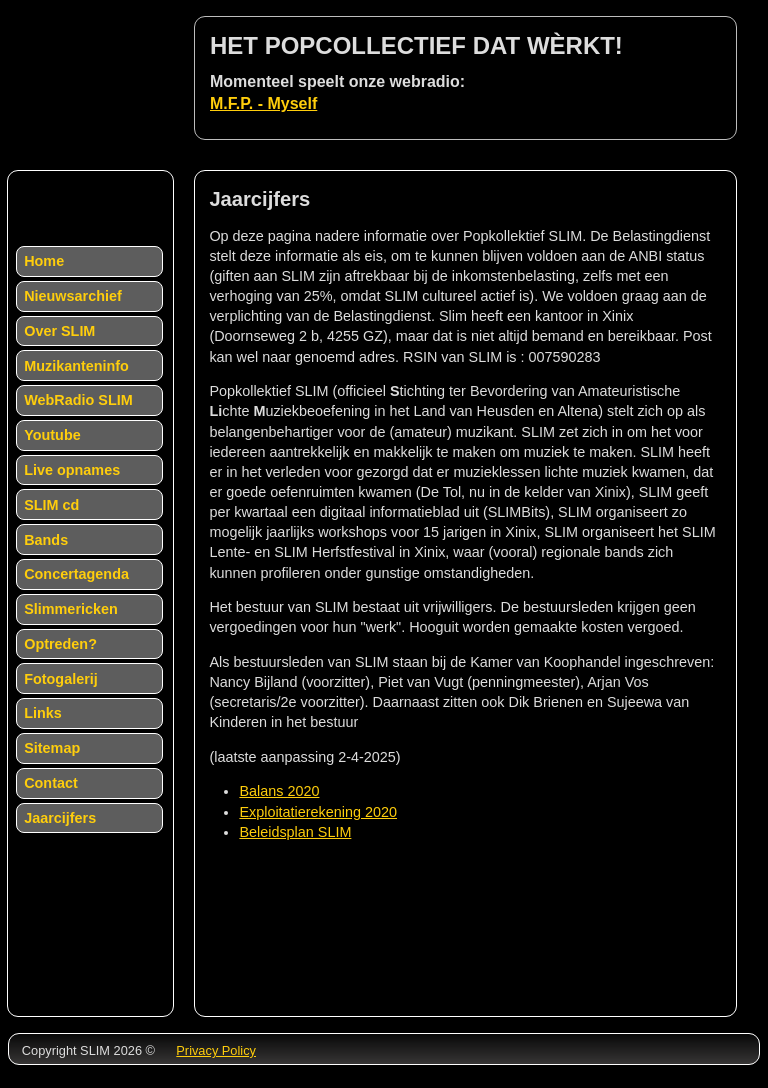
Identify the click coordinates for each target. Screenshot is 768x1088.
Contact (51, 783)
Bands (46, 540)
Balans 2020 (279, 791)
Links (43, 713)
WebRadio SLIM (78, 400)
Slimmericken (71, 609)
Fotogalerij (61, 679)
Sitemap (52, 748)
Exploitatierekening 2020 (318, 812)
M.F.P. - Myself (263, 103)
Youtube (52, 435)
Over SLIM (59, 331)
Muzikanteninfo (76, 366)
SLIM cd (51, 505)
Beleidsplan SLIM (295, 832)
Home (44, 261)
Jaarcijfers (60, 818)
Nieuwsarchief (73, 296)
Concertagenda (76, 574)
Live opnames (72, 470)
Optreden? (60, 644)
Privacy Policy (216, 1050)
